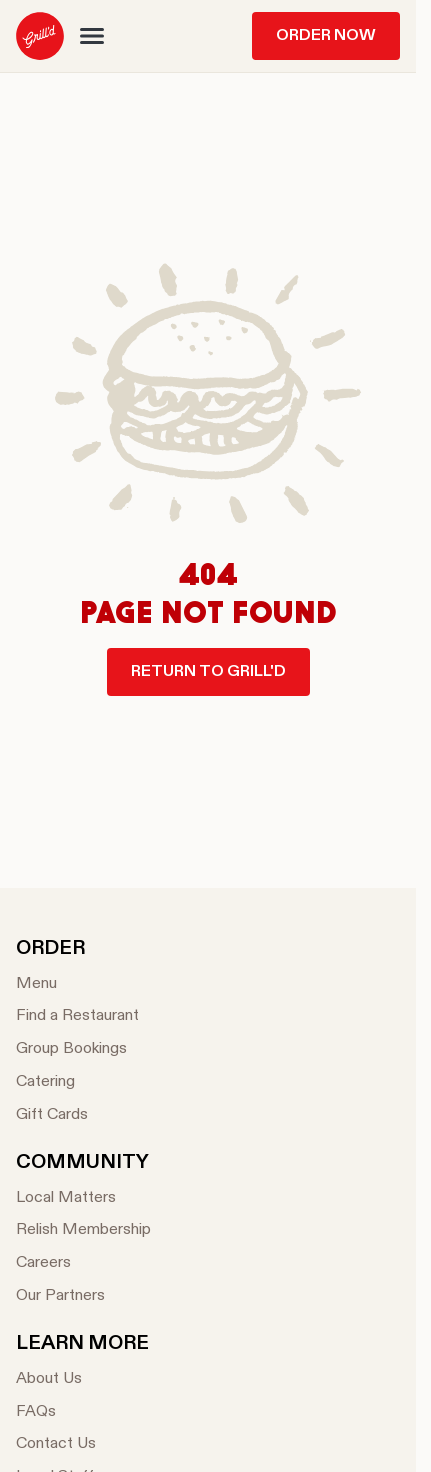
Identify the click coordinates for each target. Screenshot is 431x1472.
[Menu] (77, 984)
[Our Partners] (83, 1296)
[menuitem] (40, 36)
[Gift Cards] (77, 1115)
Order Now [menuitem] (326, 36)
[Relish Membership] (83, 1230)
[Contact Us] (82, 1444)
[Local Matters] (83, 1198)
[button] (92, 36)
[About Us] (82, 1379)
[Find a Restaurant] (77, 1016)
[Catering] (77, 1082)
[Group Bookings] (77, 1049)
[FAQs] (82, 1412)
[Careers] (83, 1263)
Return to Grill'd (208, 672)
